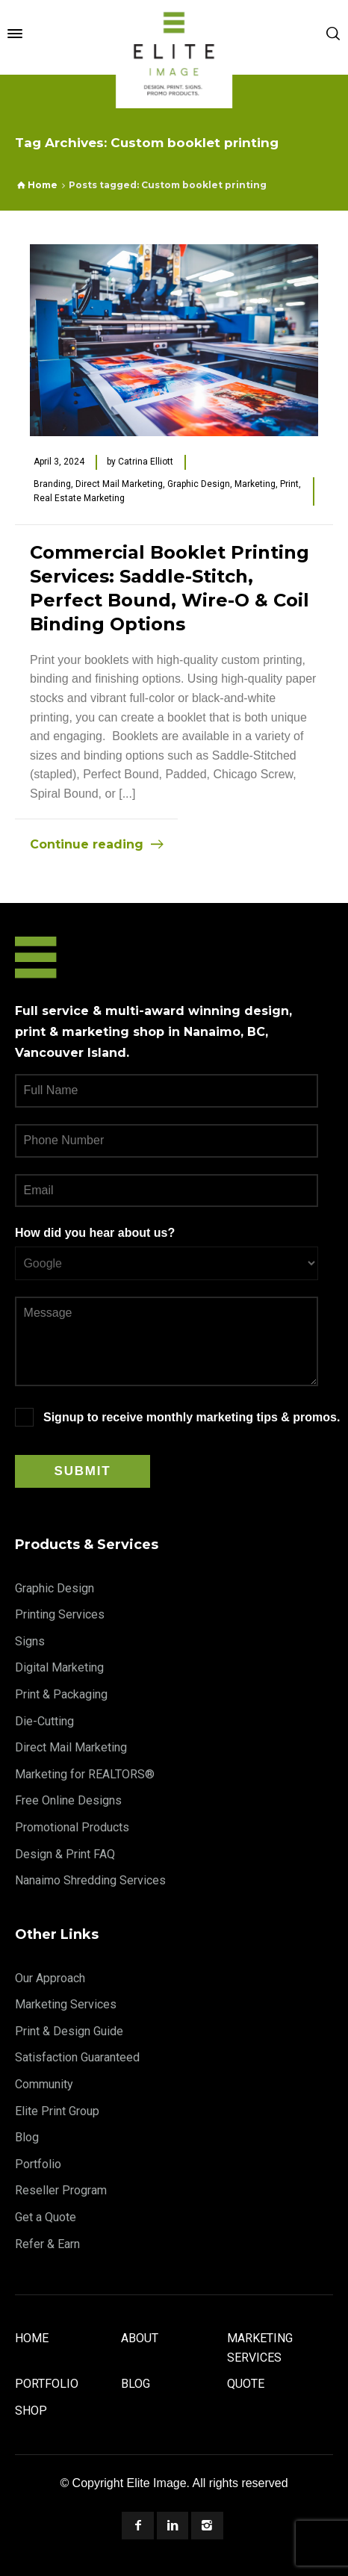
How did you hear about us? (95, 1232)
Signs (30, 1641)
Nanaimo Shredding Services (90, 1880)
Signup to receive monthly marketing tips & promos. (191, 1417)
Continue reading (86, 844)
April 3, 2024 (59, 461)
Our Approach (50, 1978)
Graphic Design (198, 484)
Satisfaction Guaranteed (77, 2057)
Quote (245, 2384)
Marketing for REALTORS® (85, 1774)
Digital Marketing (59, 1667)
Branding (52, 484)
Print (289, 484)
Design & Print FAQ (65, 1854)
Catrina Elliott (145, 461)
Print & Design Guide (69, 2031)
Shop (31, 2410)
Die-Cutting (44, 1721)
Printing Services (60, 1614)
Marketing (255, 484)
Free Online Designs (68, 1800)
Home (32, 2338)
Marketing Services (65, 2004)
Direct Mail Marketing (119, 484)
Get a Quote (45, 2217)
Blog (27, 2137)
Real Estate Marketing (79, 498)
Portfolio (38, 2164)
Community (44, 2084)
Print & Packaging (61, 1694)
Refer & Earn (47, 2244)
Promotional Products (72, 1827)
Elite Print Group (57, 2111)
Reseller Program (61, 2190)
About (139, 2338)
